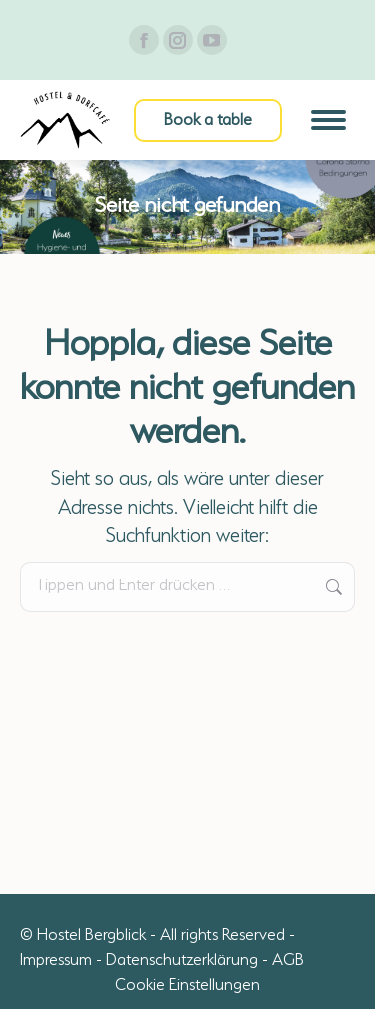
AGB (288, 961)
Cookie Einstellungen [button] (187, 986)
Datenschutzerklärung (182, 961)
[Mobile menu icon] (328, 120)
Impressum (56, 961)
